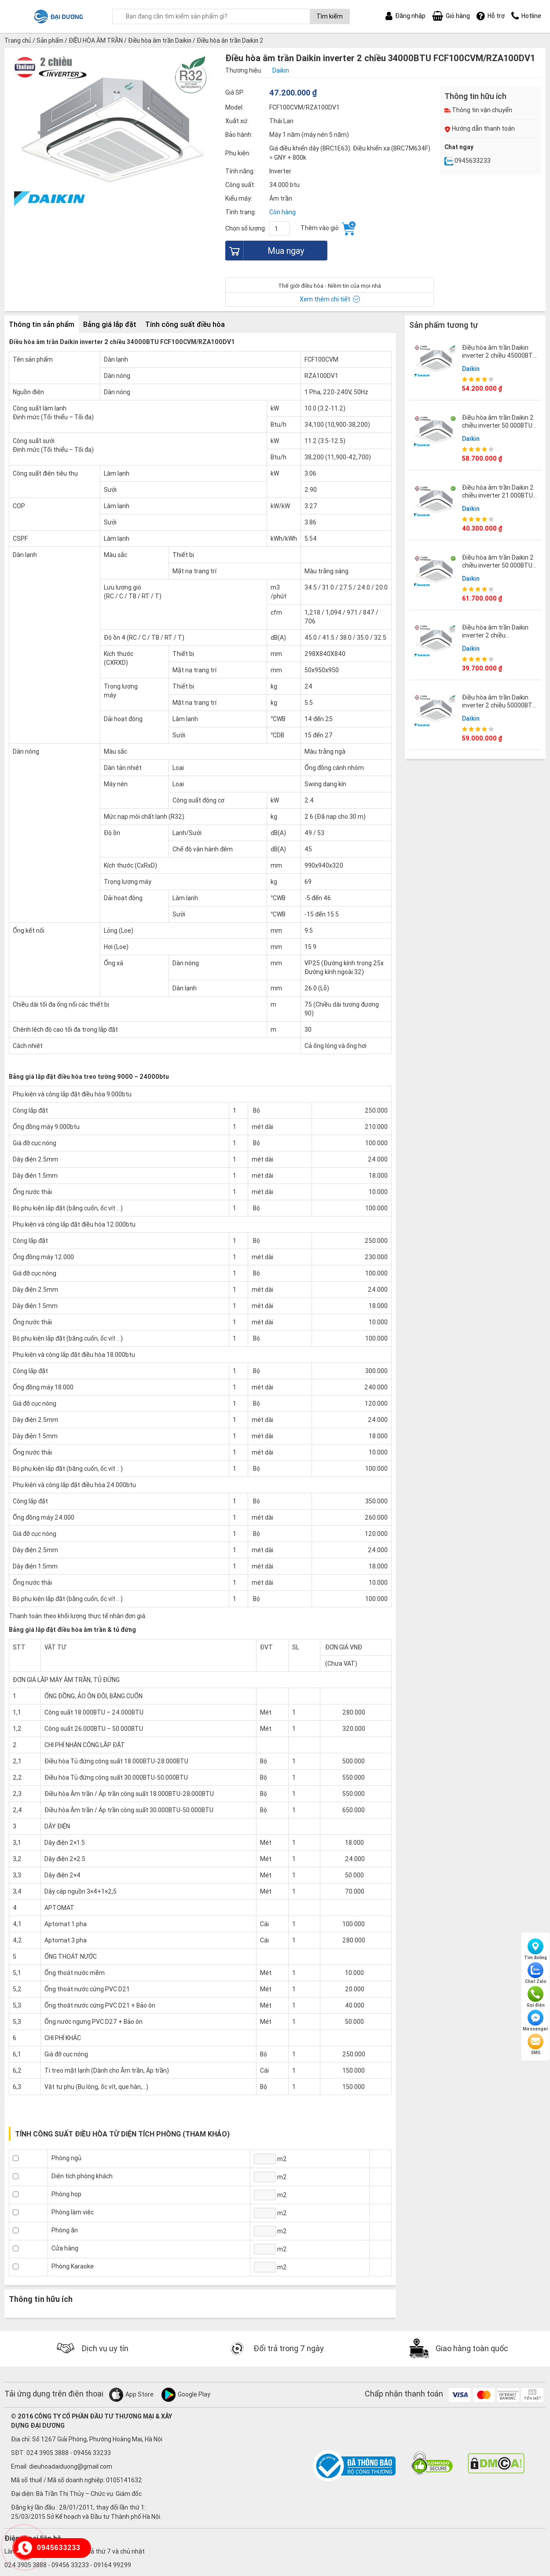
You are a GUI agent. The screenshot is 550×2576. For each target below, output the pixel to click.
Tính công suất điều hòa (185, 324)
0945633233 (467, 161)
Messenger (535, 2021)
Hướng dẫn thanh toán (479, 128)
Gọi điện (536, 1997)
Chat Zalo (535, 1973)
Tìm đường (535, 1949)
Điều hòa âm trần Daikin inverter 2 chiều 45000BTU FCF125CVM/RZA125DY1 (499, 355)
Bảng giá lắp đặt (109, 324)
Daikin (471, 368)
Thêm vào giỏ (328, 228)
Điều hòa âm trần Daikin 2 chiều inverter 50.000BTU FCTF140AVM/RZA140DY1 (499, 565)
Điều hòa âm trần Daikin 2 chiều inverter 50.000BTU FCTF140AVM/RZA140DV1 (499, 425)
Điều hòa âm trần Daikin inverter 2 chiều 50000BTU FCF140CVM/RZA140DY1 (499, 705)
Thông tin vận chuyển (478, 110)
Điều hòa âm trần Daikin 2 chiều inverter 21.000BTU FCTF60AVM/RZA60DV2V (498, 495)
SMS (535, 2045)
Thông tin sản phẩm (41, 324)
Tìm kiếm (329, 16)
